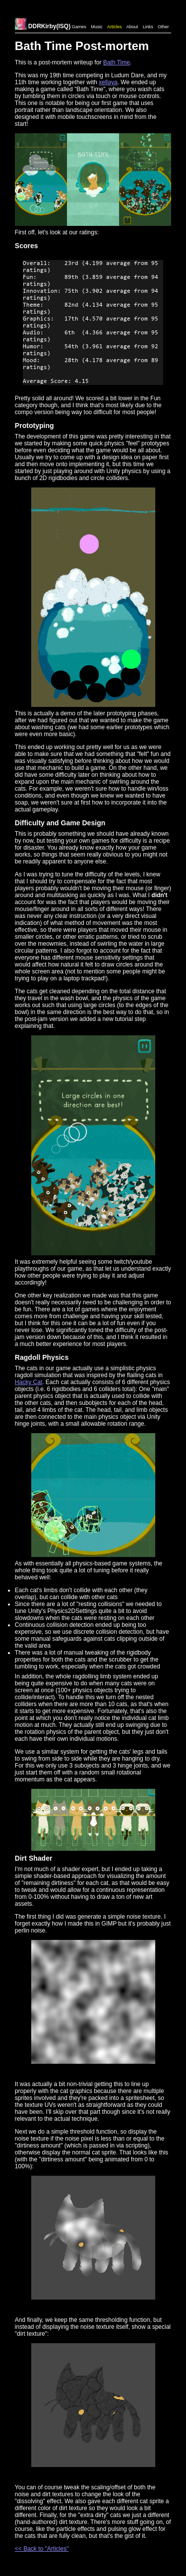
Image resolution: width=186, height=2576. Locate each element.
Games (79, 26)
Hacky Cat (28, 1382)
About (132, 26)
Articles (114, 26)
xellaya (108, 82)
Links (148, 26)
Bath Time (116, 62)
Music (97, 26)
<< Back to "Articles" (42, 2548)
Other (163, 26)
